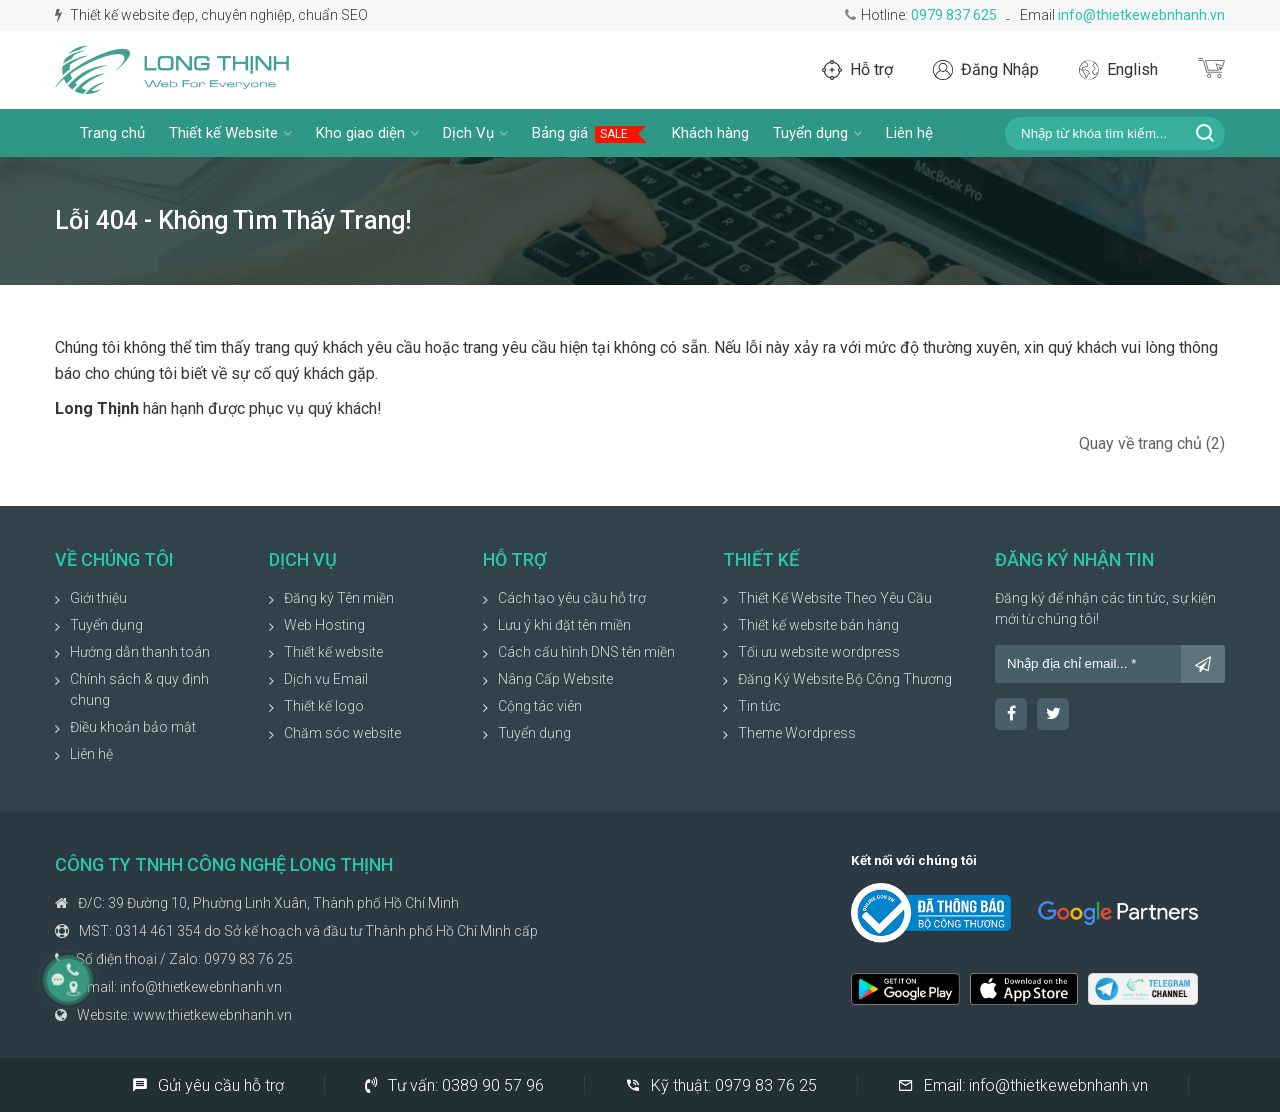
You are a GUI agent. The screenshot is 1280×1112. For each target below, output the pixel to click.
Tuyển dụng (817, 133)
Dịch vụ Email (326, 679)
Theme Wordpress (797, 733)
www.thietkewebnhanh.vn (212, 1015)
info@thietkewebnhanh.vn (1141, 15)
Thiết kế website (333, 652)
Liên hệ (909, 133)
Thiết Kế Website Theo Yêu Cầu (835, 598)
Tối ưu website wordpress (819, 652)
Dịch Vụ (475, 133)
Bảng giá (590, 133)
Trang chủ (112, 133)
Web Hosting (324, 625)
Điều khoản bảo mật (133, 727)
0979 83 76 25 (248, 959)
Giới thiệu (98, 598)
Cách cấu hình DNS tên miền (586, 652)
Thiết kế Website (230, 133)
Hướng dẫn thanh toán (140, 652)
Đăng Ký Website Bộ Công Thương (845, 679)
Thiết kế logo (324, 706)
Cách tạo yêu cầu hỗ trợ (572, 598)
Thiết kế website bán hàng (818, 625)
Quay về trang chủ (1152, 443)
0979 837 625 (954, 15)
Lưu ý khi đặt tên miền (564, 625)
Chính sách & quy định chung (139, 689)
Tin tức (759, 706)
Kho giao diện (367, 133)
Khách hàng (710, 133)
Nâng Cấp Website (555, 679)
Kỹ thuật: (721, 1085)
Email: (1023, 1085)
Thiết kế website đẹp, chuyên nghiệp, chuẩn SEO (211, 15)
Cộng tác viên (540, 706)
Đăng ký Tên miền (339, 598)
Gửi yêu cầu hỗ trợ (208, 1085)
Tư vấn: (454, 1085)
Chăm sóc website (342, 733)
